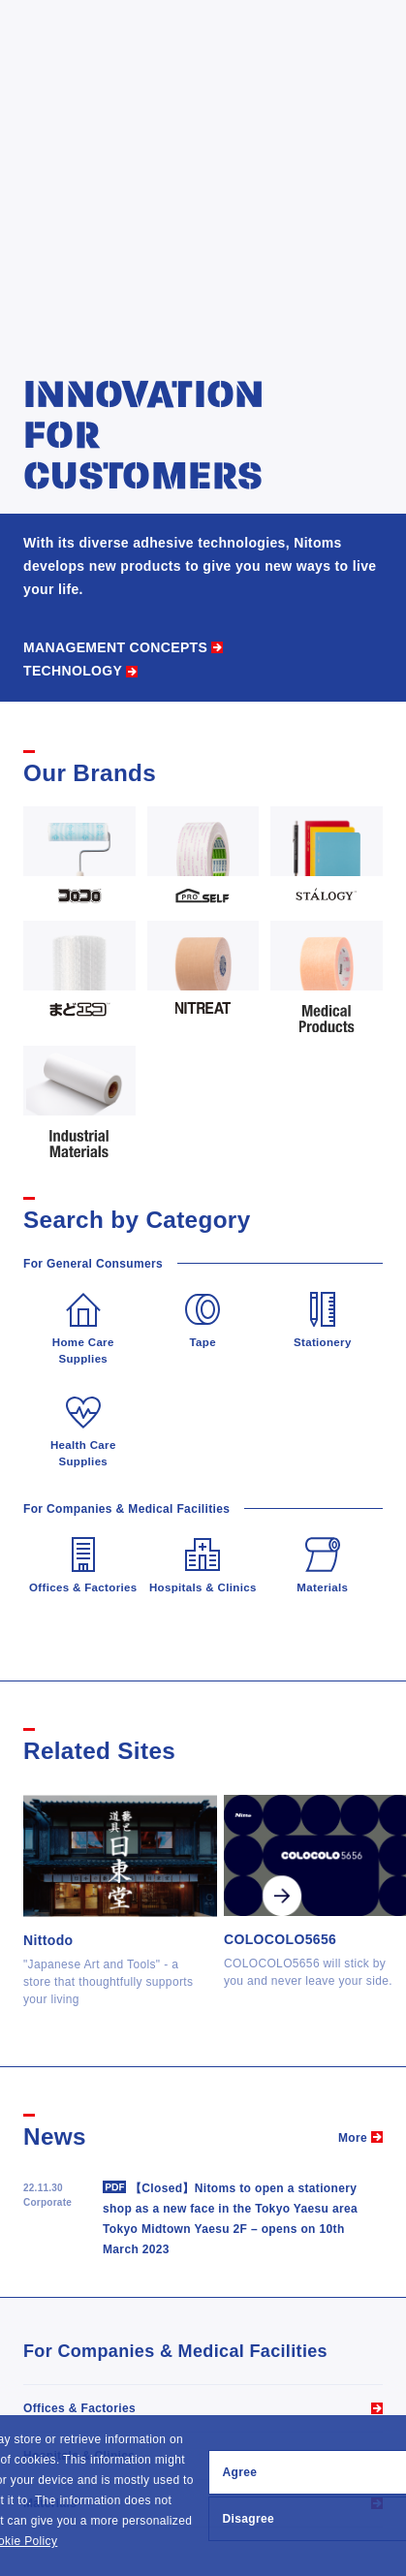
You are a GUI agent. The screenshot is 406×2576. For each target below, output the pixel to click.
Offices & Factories (79, 2408)
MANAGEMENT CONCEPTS (115, 647)
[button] (63, 2542)
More (352, 2138)
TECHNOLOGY (72, 670)
